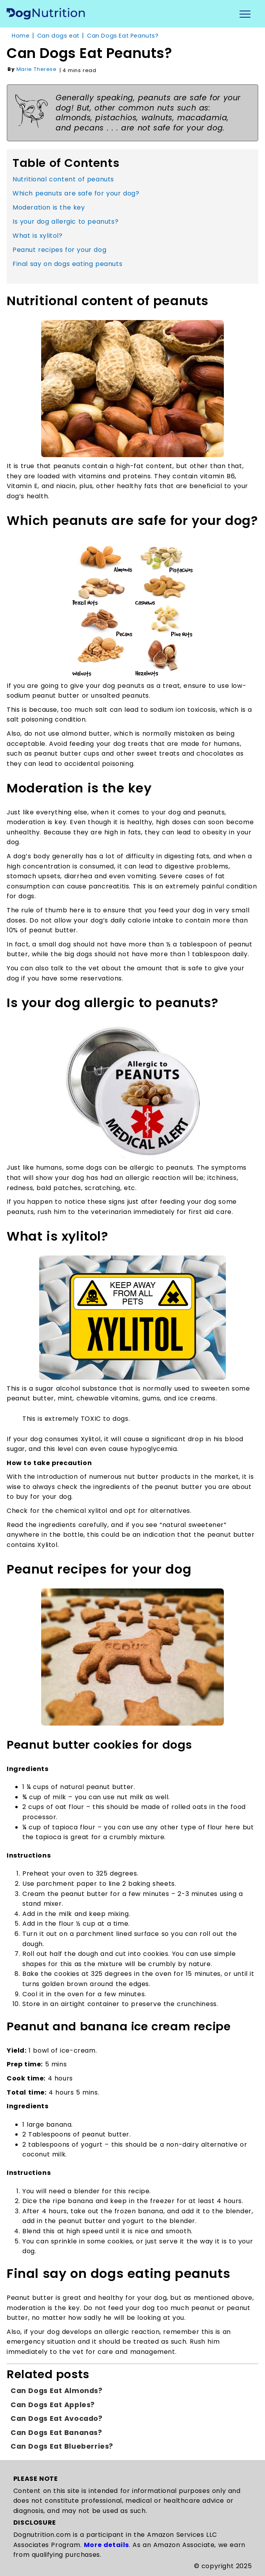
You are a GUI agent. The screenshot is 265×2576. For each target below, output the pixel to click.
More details (106, 2544)
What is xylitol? (38, 235)
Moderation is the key (49, 207)
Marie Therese (36, 69)
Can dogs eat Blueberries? (62, 2446)
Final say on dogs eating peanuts (67, 263)
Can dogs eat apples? (53, 2405)
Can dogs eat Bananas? (56, 2432)
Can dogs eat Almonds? (57, 2390)
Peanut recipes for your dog (59, 249)
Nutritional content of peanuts (63, 179)
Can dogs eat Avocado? (57, 2418)
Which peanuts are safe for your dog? (76, 193)
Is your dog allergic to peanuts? (65, 221)
